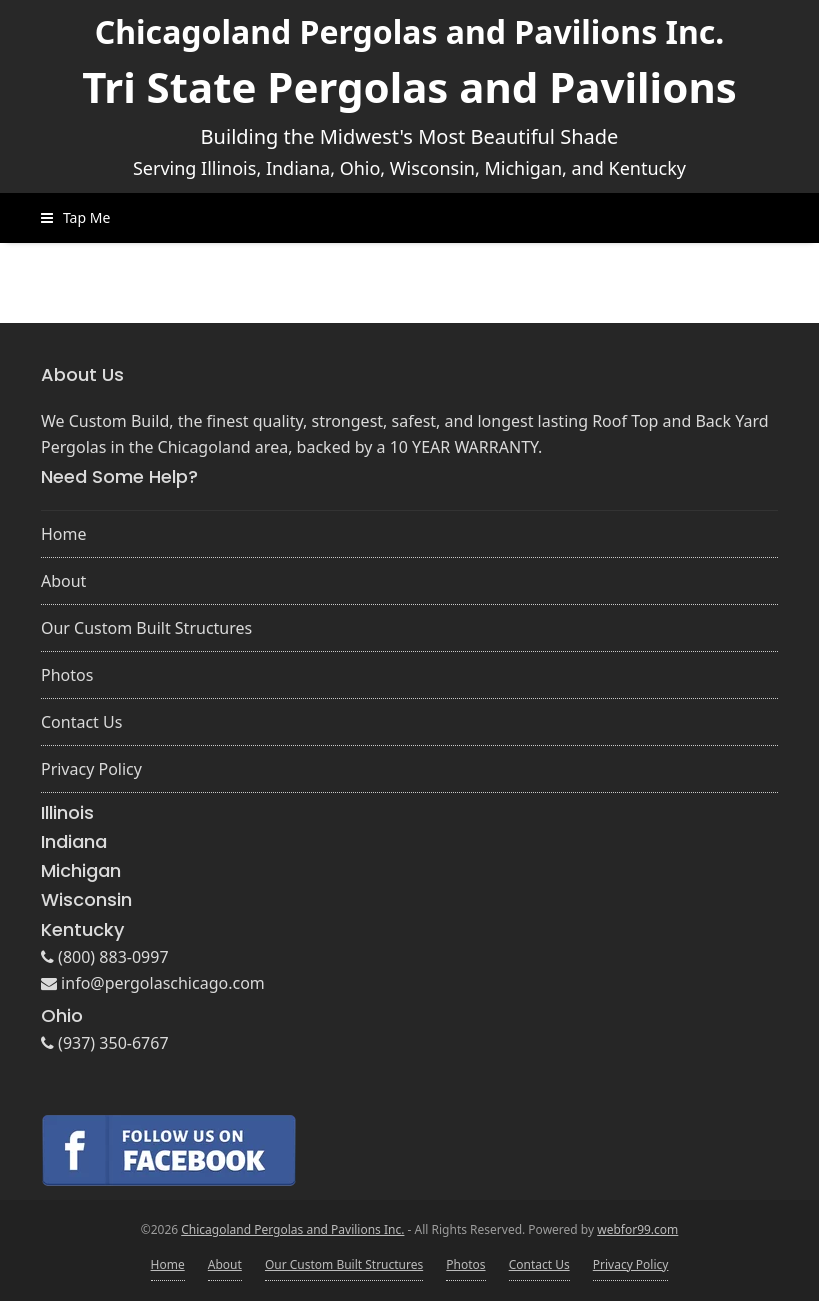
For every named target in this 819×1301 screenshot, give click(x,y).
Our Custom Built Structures (146, 628)
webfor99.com (637, 1229)
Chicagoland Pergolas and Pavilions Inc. (410, 31)
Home (64, 534)
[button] (75, 217)
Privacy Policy (91, 769)
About (63, 581)
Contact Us (81, 722)
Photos (67, 675)
